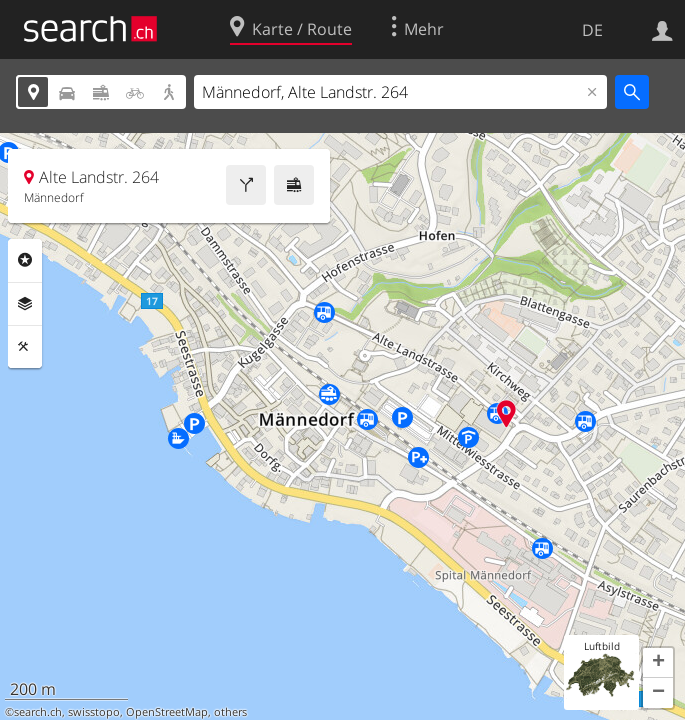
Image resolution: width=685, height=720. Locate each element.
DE (592, 30)
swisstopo (94, 712)
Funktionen (25, 347)
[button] (658, 663)
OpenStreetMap (167, 712)
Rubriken (25, 260)
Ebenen (25, 304)
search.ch (38, 712)
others (230, 712)
